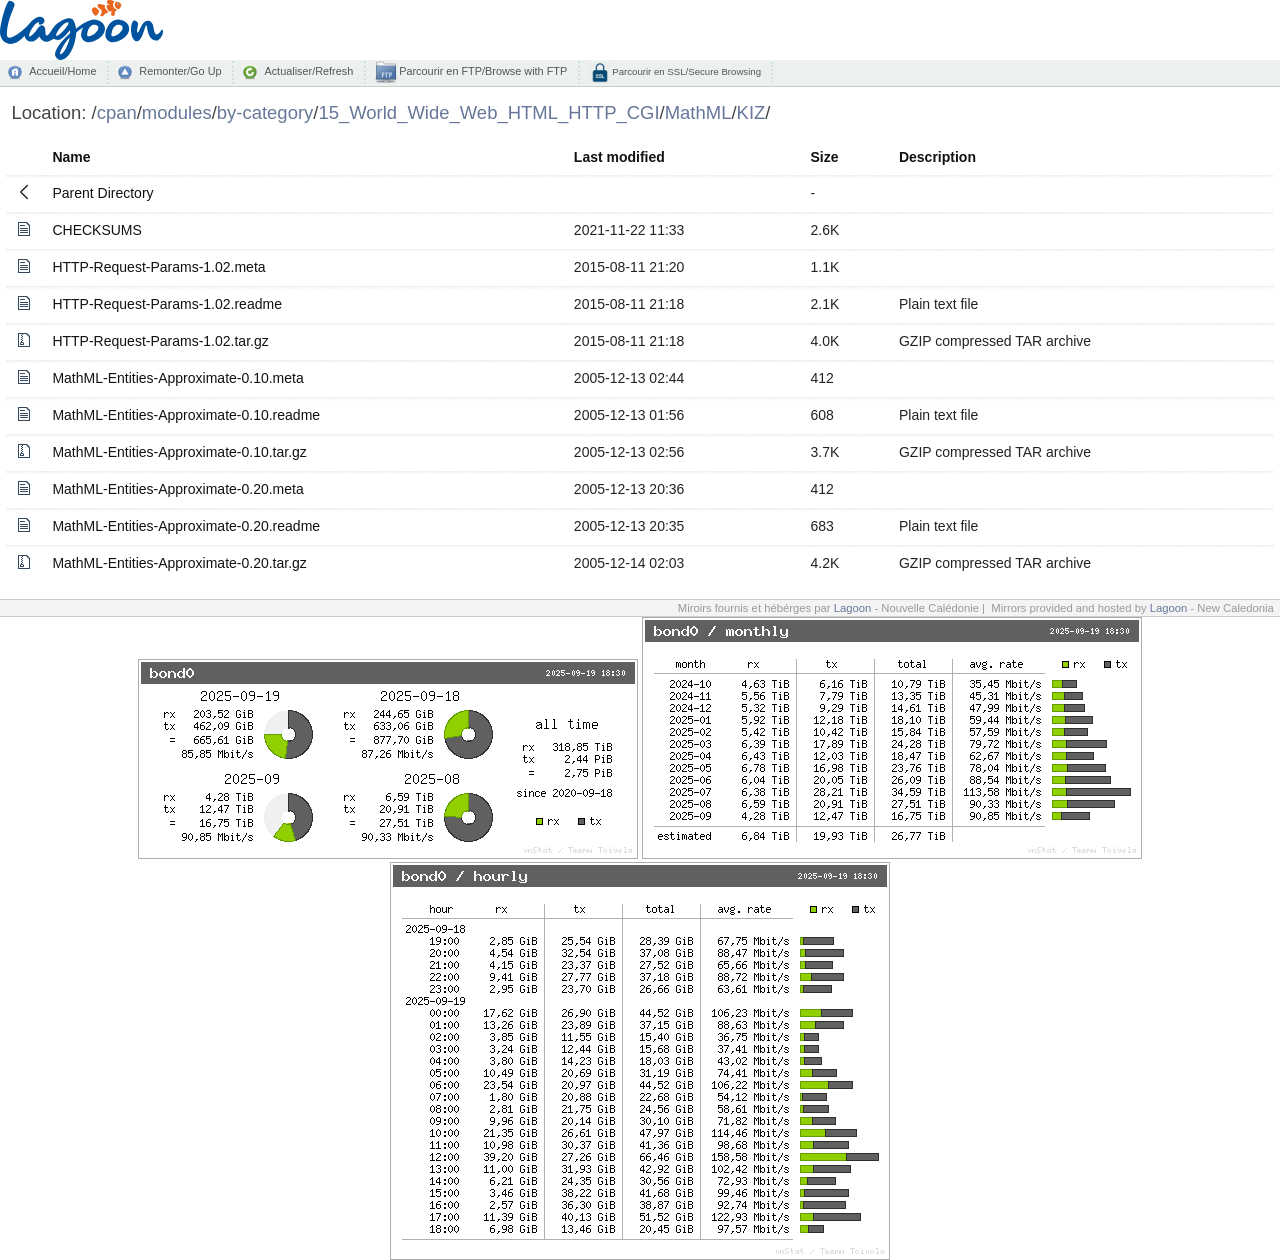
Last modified (619, 157)
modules (177, 112)
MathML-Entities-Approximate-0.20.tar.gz (179, 563)
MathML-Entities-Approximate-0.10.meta (177, 378)
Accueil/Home (62, 71)
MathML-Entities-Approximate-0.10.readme (186, 415)
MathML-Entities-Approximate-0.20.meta (177, 489)
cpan (117, 112)
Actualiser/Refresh (308, 71)
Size (824, 157)
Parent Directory (102, 193)
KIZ (751, 112)
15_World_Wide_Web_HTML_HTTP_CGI (488, 112)
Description (937, 157)
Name (71, 157)
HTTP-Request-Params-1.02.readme (167, 304)
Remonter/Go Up (180, 71)
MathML (698, 112)
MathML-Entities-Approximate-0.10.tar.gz (179, 452)
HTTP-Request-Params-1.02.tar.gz (160, 341)
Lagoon (853, 608)
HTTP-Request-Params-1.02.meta (158, 267)
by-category (265, 112)
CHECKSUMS (96, 230)
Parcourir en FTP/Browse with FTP (481, 71)
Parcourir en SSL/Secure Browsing (685, 71)
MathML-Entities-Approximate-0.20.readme (186, 526)
